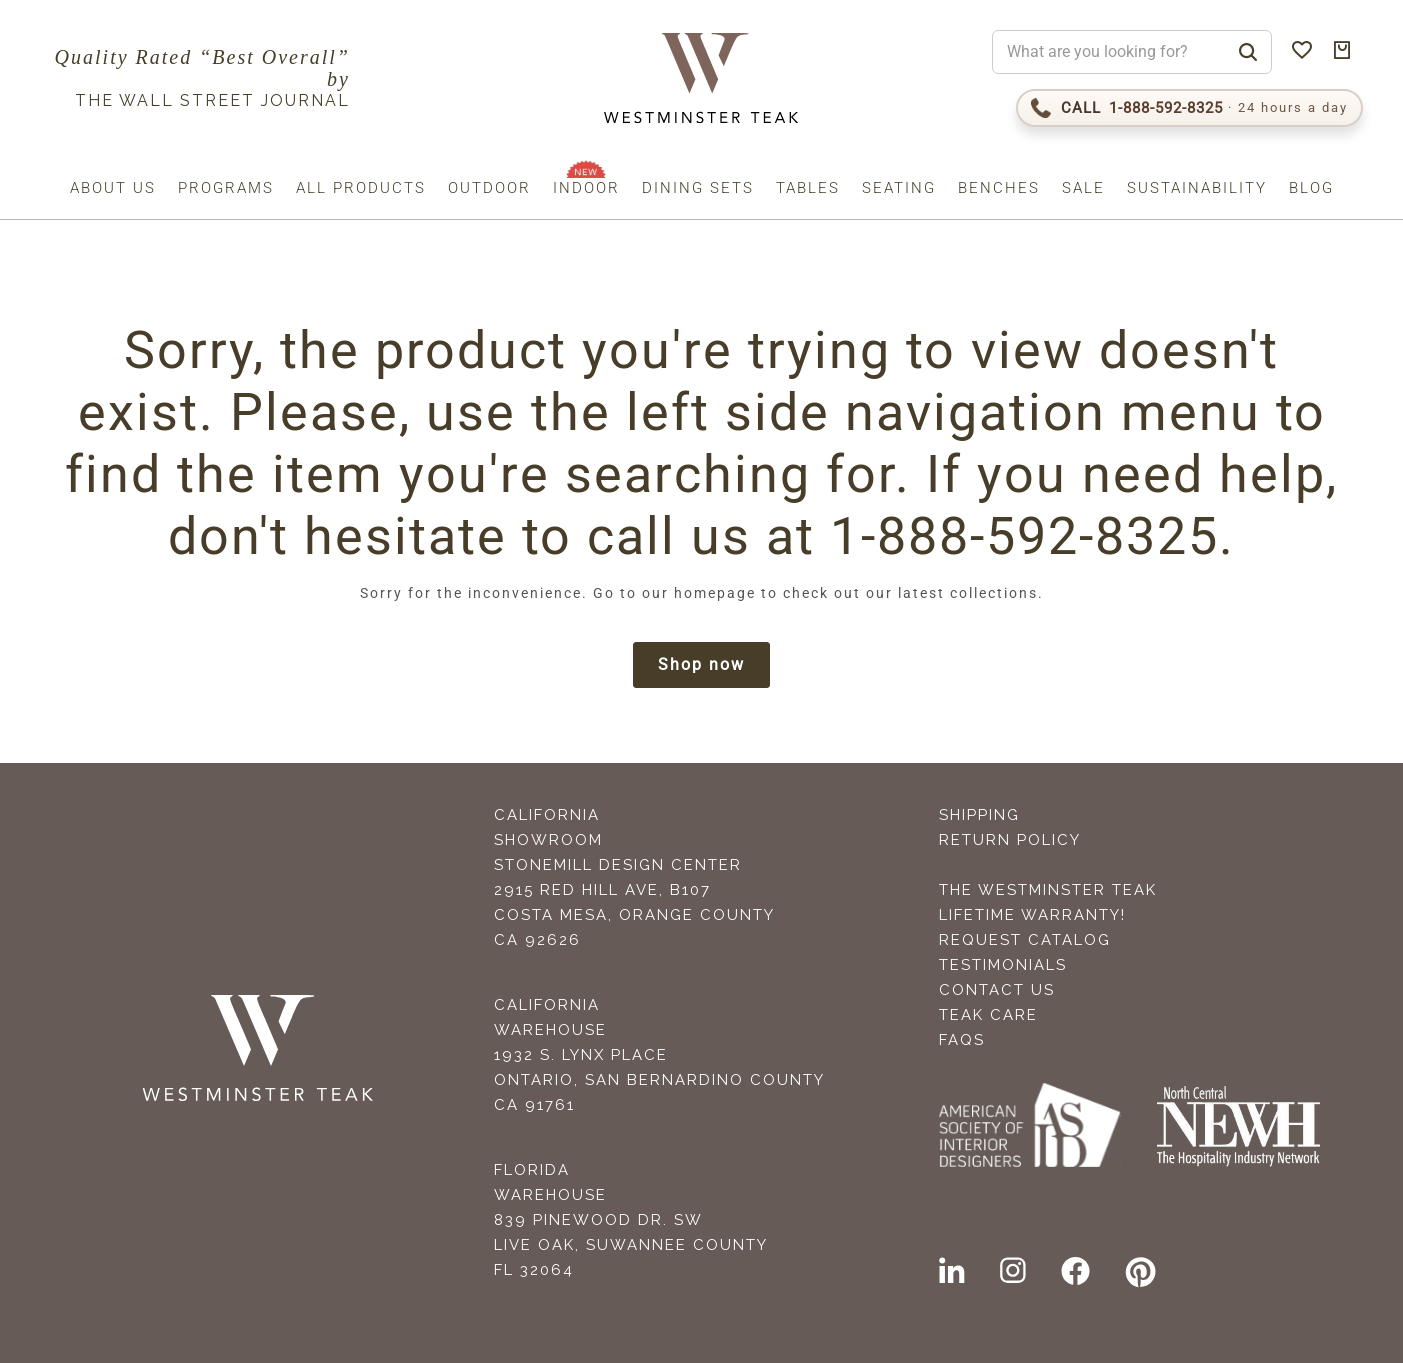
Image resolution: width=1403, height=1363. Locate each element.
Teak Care (988, 1015)
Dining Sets (698, 188)
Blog (1311, 188)
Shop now (701, 664)
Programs (226, 188)
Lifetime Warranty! (1032, 915)
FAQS (962, 1040)
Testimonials (1003, 965)
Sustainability (1197, 188)
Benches (999, 188)
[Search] (1248, 52)
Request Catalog (1025, 940)
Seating (899, 188)
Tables (808, 188)
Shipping (979, 815)
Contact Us (997, 990)
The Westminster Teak (1048, 890)
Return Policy (1010, 840)
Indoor (586, 188)
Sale (1083, 188)
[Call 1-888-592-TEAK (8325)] (1189, 108)
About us (113, 188)
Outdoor (489, 188)
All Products (361, 188)
